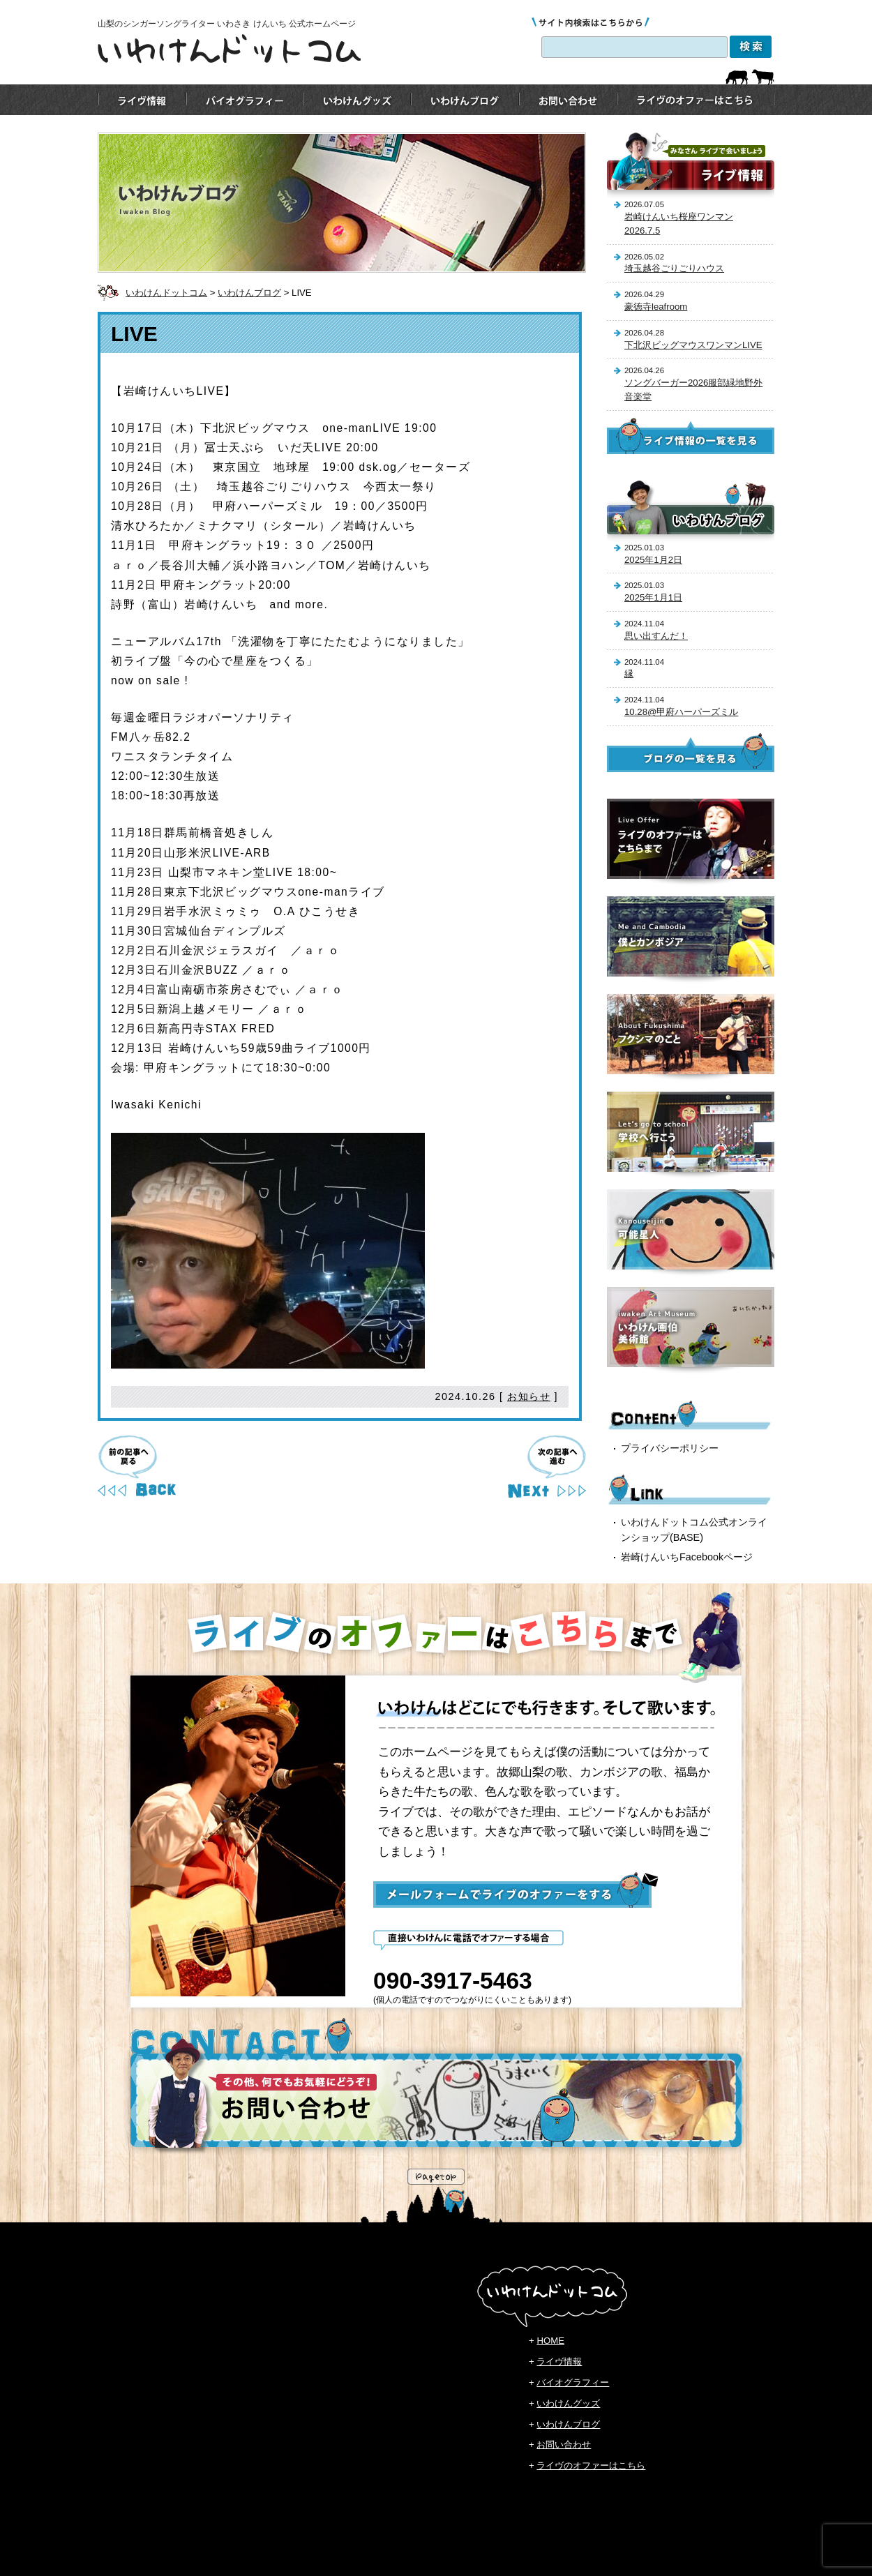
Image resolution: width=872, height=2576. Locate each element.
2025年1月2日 (653, 560)
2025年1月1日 (653, 597)
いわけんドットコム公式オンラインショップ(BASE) (694, 1529)
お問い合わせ (563, 2444)
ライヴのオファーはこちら (590, 2465)
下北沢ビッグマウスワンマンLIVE (693, 345)
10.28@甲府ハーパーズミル (681, 712)
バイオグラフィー (572, 2382)
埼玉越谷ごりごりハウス (674, 268)
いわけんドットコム (166, 292)
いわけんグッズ (568, 2403)
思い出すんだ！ (656, 636)
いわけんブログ (249, 292)
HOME (550, 2340)
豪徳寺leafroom (655, 306)
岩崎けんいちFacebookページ (687, 1556)
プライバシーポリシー (670, 1448)
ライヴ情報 (559, 2361)
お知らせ (528, 1396)
